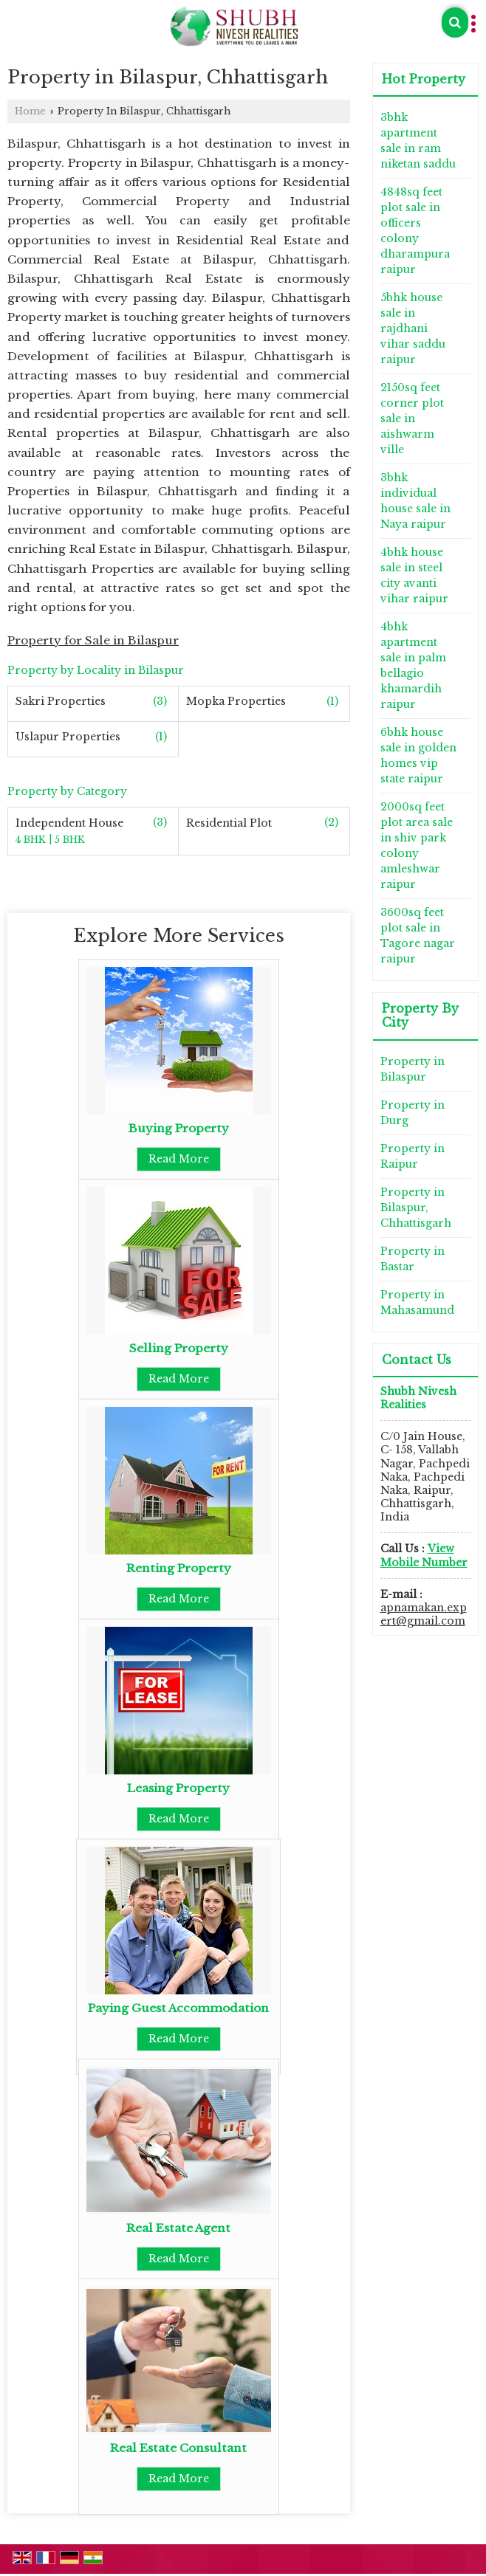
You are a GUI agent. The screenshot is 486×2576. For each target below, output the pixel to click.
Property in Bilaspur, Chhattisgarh (415, 1207)
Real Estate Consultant (178, 2448)
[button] (424, 1555)
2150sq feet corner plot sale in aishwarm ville (412, 418)
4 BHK (32, 839)
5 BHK (70, 839)
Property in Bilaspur (412, 1069)
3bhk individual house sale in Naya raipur (415, 501)
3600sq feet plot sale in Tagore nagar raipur (417, 935)
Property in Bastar (412, 1258)
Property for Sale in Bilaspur (93, 640)
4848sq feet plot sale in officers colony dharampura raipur (415, 230)
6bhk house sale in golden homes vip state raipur (418, 755)
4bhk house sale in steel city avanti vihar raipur (414, 575)
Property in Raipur (412, 1156)
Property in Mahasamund (417, 1302)
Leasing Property (178, 1788)
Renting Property (178, 1568)
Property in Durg (412, 1112)
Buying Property (179, 1128)
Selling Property (178, 1348)
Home (30, 111)
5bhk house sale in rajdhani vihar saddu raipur (412, 328)
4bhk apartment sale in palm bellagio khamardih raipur (413, 665)
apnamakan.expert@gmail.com (423, 1614)
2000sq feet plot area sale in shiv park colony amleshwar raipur (416, 845)
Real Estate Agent (178, 2228)
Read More (178, 1158)
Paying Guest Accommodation (178, 2008)
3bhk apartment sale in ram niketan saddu (418, 141)
